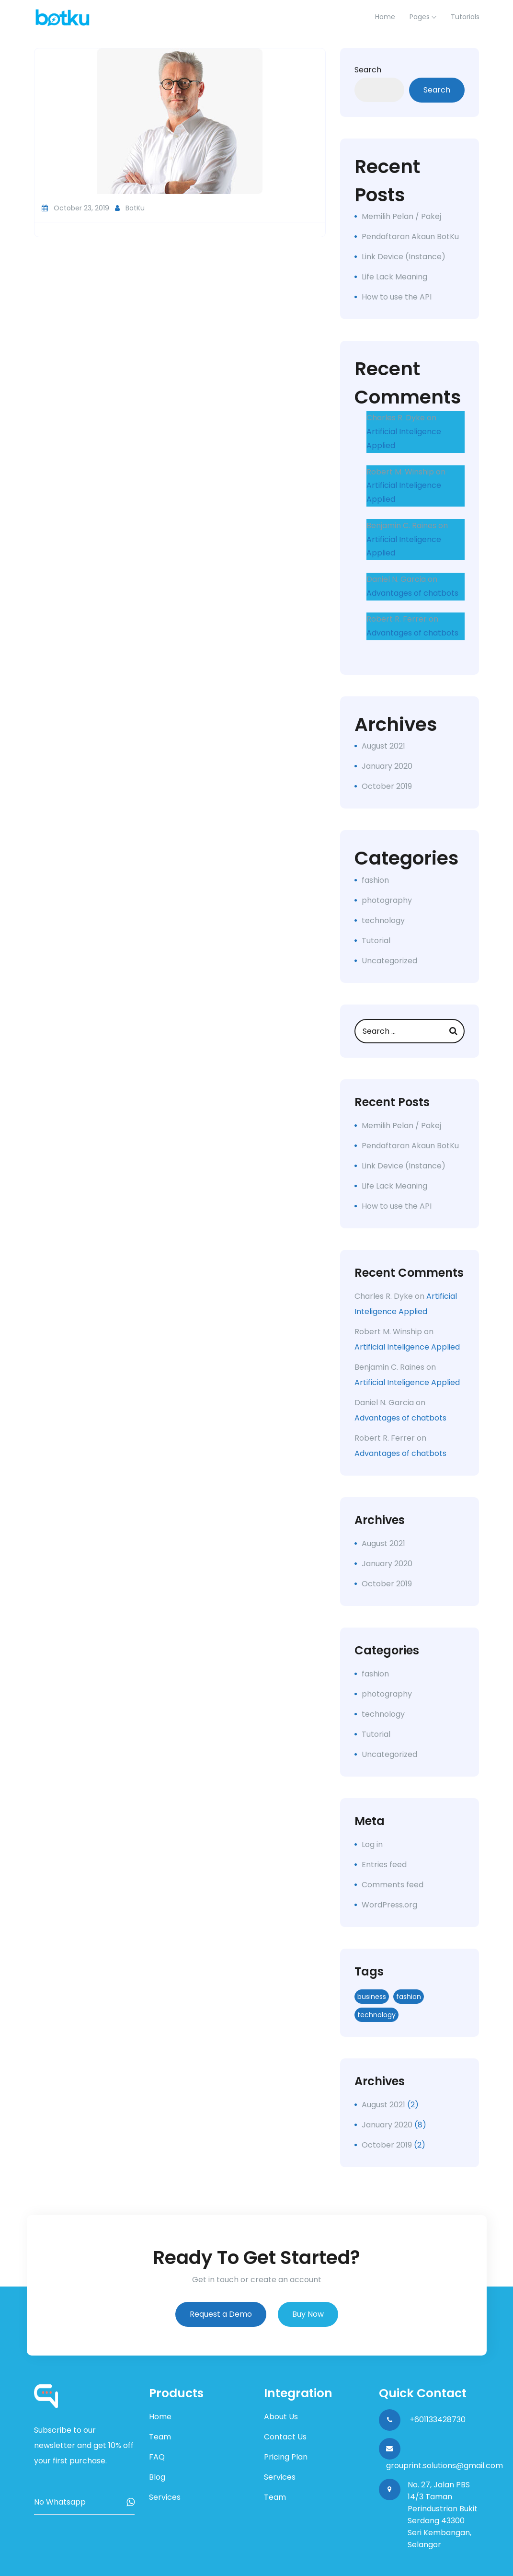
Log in (372, 1844)
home (385, 17)
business (371, 1996)
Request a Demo (221, 2314)
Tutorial (376, 940)
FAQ (157, 2456)
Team (160, 2436)
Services (165, 2497)
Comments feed (392, 1884)
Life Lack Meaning (394, 276)
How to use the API (397, 296)
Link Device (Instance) (403, 256)
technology (383, 920)
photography (387, 900)
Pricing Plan (286, 2456)
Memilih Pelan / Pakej (401, 216)
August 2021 (383, 745)
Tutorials (465, 17)
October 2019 (387, 786)
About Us (281, 2416)
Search (367, 69)
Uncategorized (389, 960)
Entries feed (384, 1864)
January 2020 (387, 766)
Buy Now (308, 2314)
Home (160, 2416)
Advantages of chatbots (412, 593)
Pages (420, 17)
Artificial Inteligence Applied (407, 1346)
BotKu (130, 208)
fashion (375, 880)
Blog (157, 2477)
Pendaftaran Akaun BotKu (410, 236)
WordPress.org (389, 1904)
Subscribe (130, 2502)
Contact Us (285, 2436)
